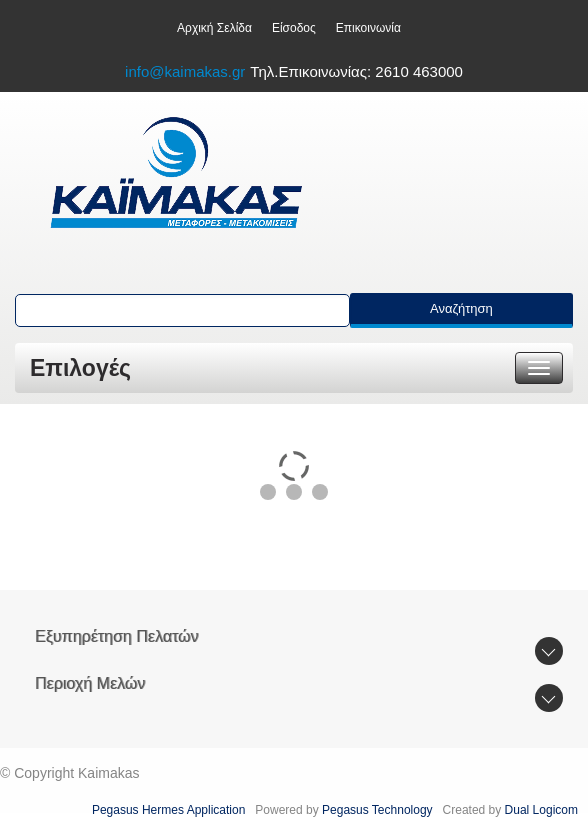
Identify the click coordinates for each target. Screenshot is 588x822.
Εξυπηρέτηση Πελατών (116, 636)
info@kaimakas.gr (185, 71)
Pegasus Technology (379, 810)
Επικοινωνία (368, 28)
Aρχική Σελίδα (214, 28)
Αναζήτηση (461, 308)
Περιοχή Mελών (90, 683)
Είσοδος (294, 28)
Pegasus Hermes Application (170, 810)
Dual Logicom (543, 810)
